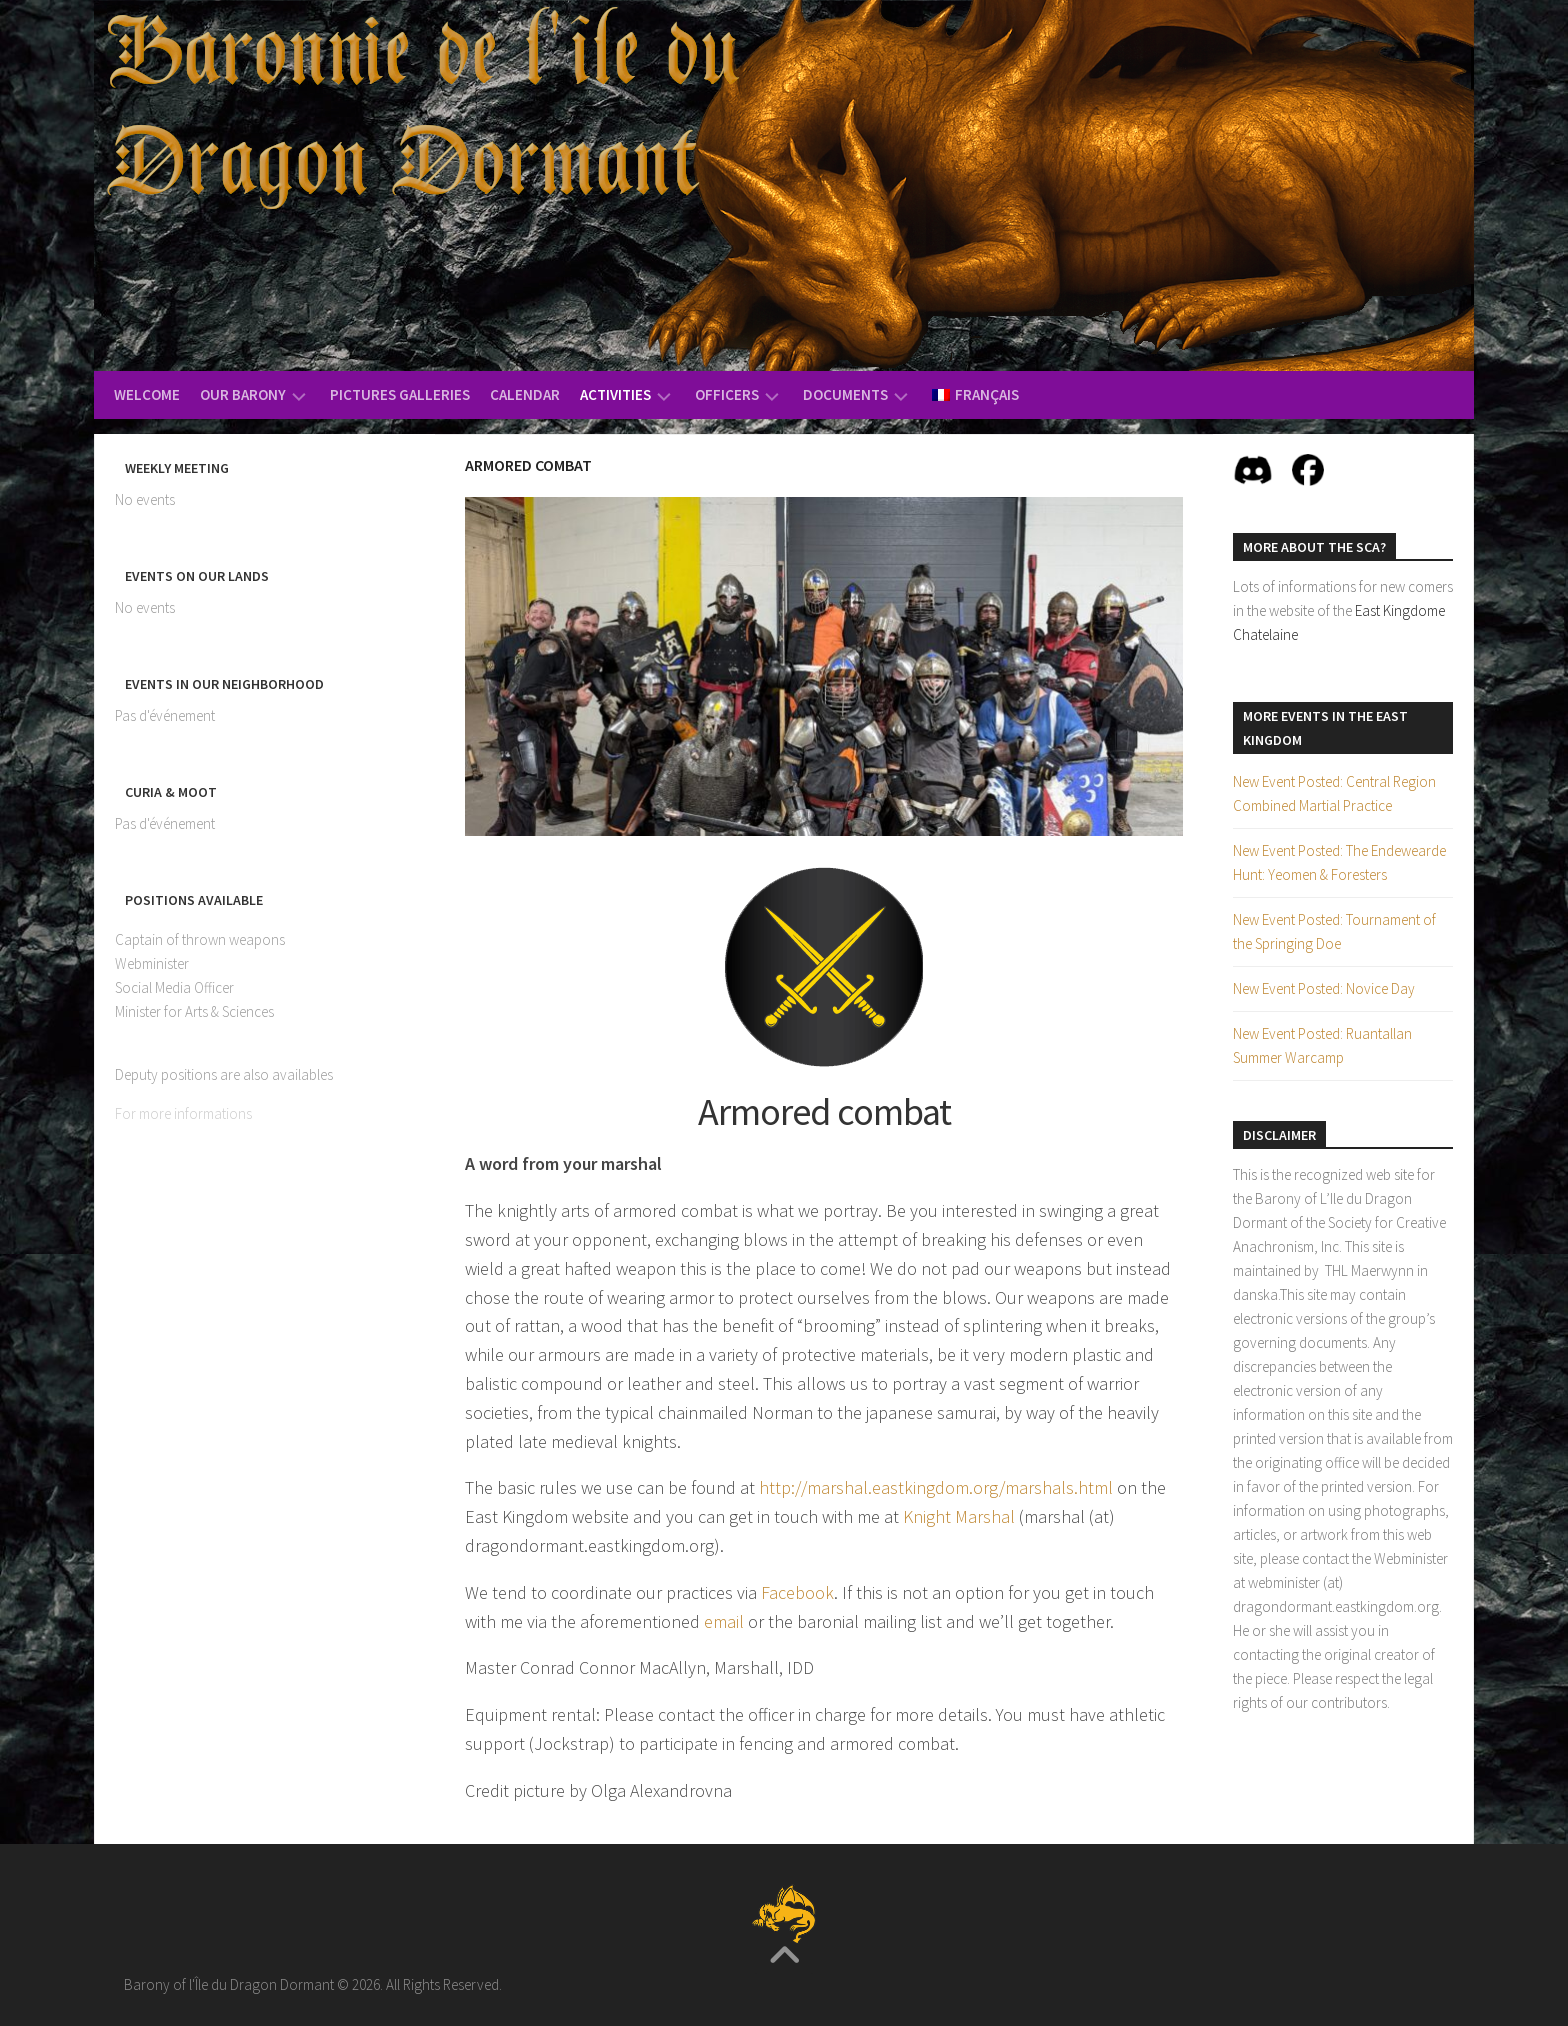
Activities (615, 394)
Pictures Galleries (400, 394)
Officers (727, 394)
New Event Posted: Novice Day (1324, 988)
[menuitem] (975, 395)
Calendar (525, 394)
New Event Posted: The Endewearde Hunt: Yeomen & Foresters (1339, 862)
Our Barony (243, 394)
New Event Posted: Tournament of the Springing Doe (1334, 931)
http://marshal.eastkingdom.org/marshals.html (936, 1487)
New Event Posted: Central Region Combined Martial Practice (1334, 793)
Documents (845, 394)
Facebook (797, 1592)
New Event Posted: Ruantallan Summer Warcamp (1322, 1045)
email (724, 1621)
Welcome (147, 394)
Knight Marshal (959, 1516)
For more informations (183, 1113)
